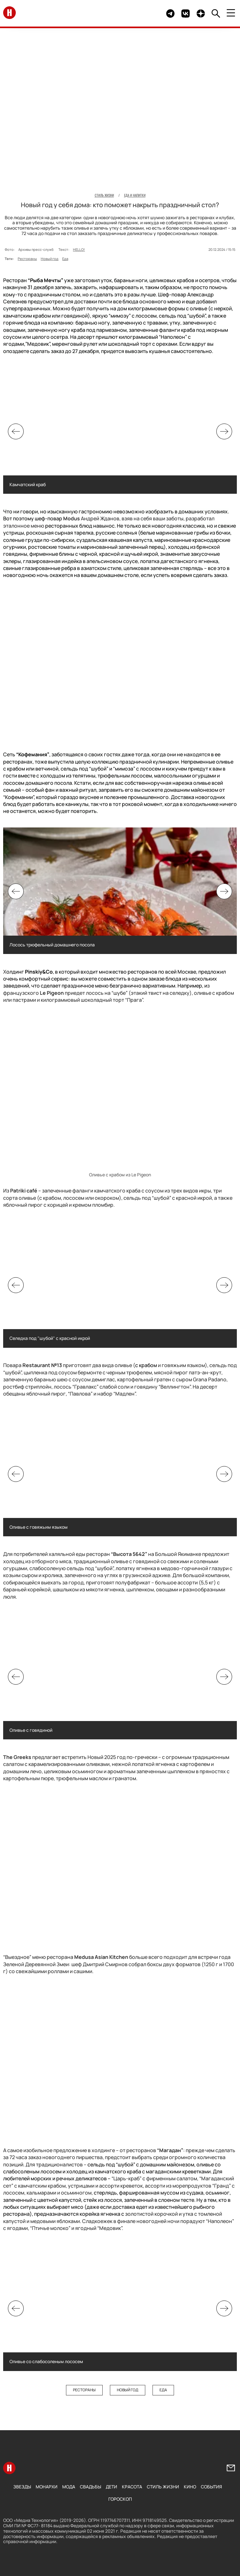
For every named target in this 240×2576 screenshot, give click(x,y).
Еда (65, 258)
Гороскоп (120, 2499)
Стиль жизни (163, 2487)
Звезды (22, 2487)
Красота (132, 2487)
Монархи (46, 2487)
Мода (68, 2487)
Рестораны (27, 258)
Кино (190, 2487)
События (211, 2487)
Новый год (49, 258)
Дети (111, 2487)
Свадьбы (90, 2487)
